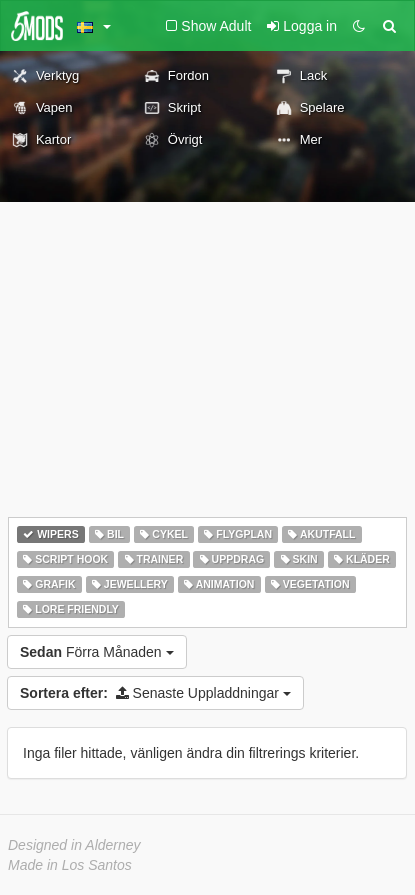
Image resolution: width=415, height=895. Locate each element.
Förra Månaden (97, 652)
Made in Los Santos (70, 865)
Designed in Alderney (74, 845)
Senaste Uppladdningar (155, 693)
